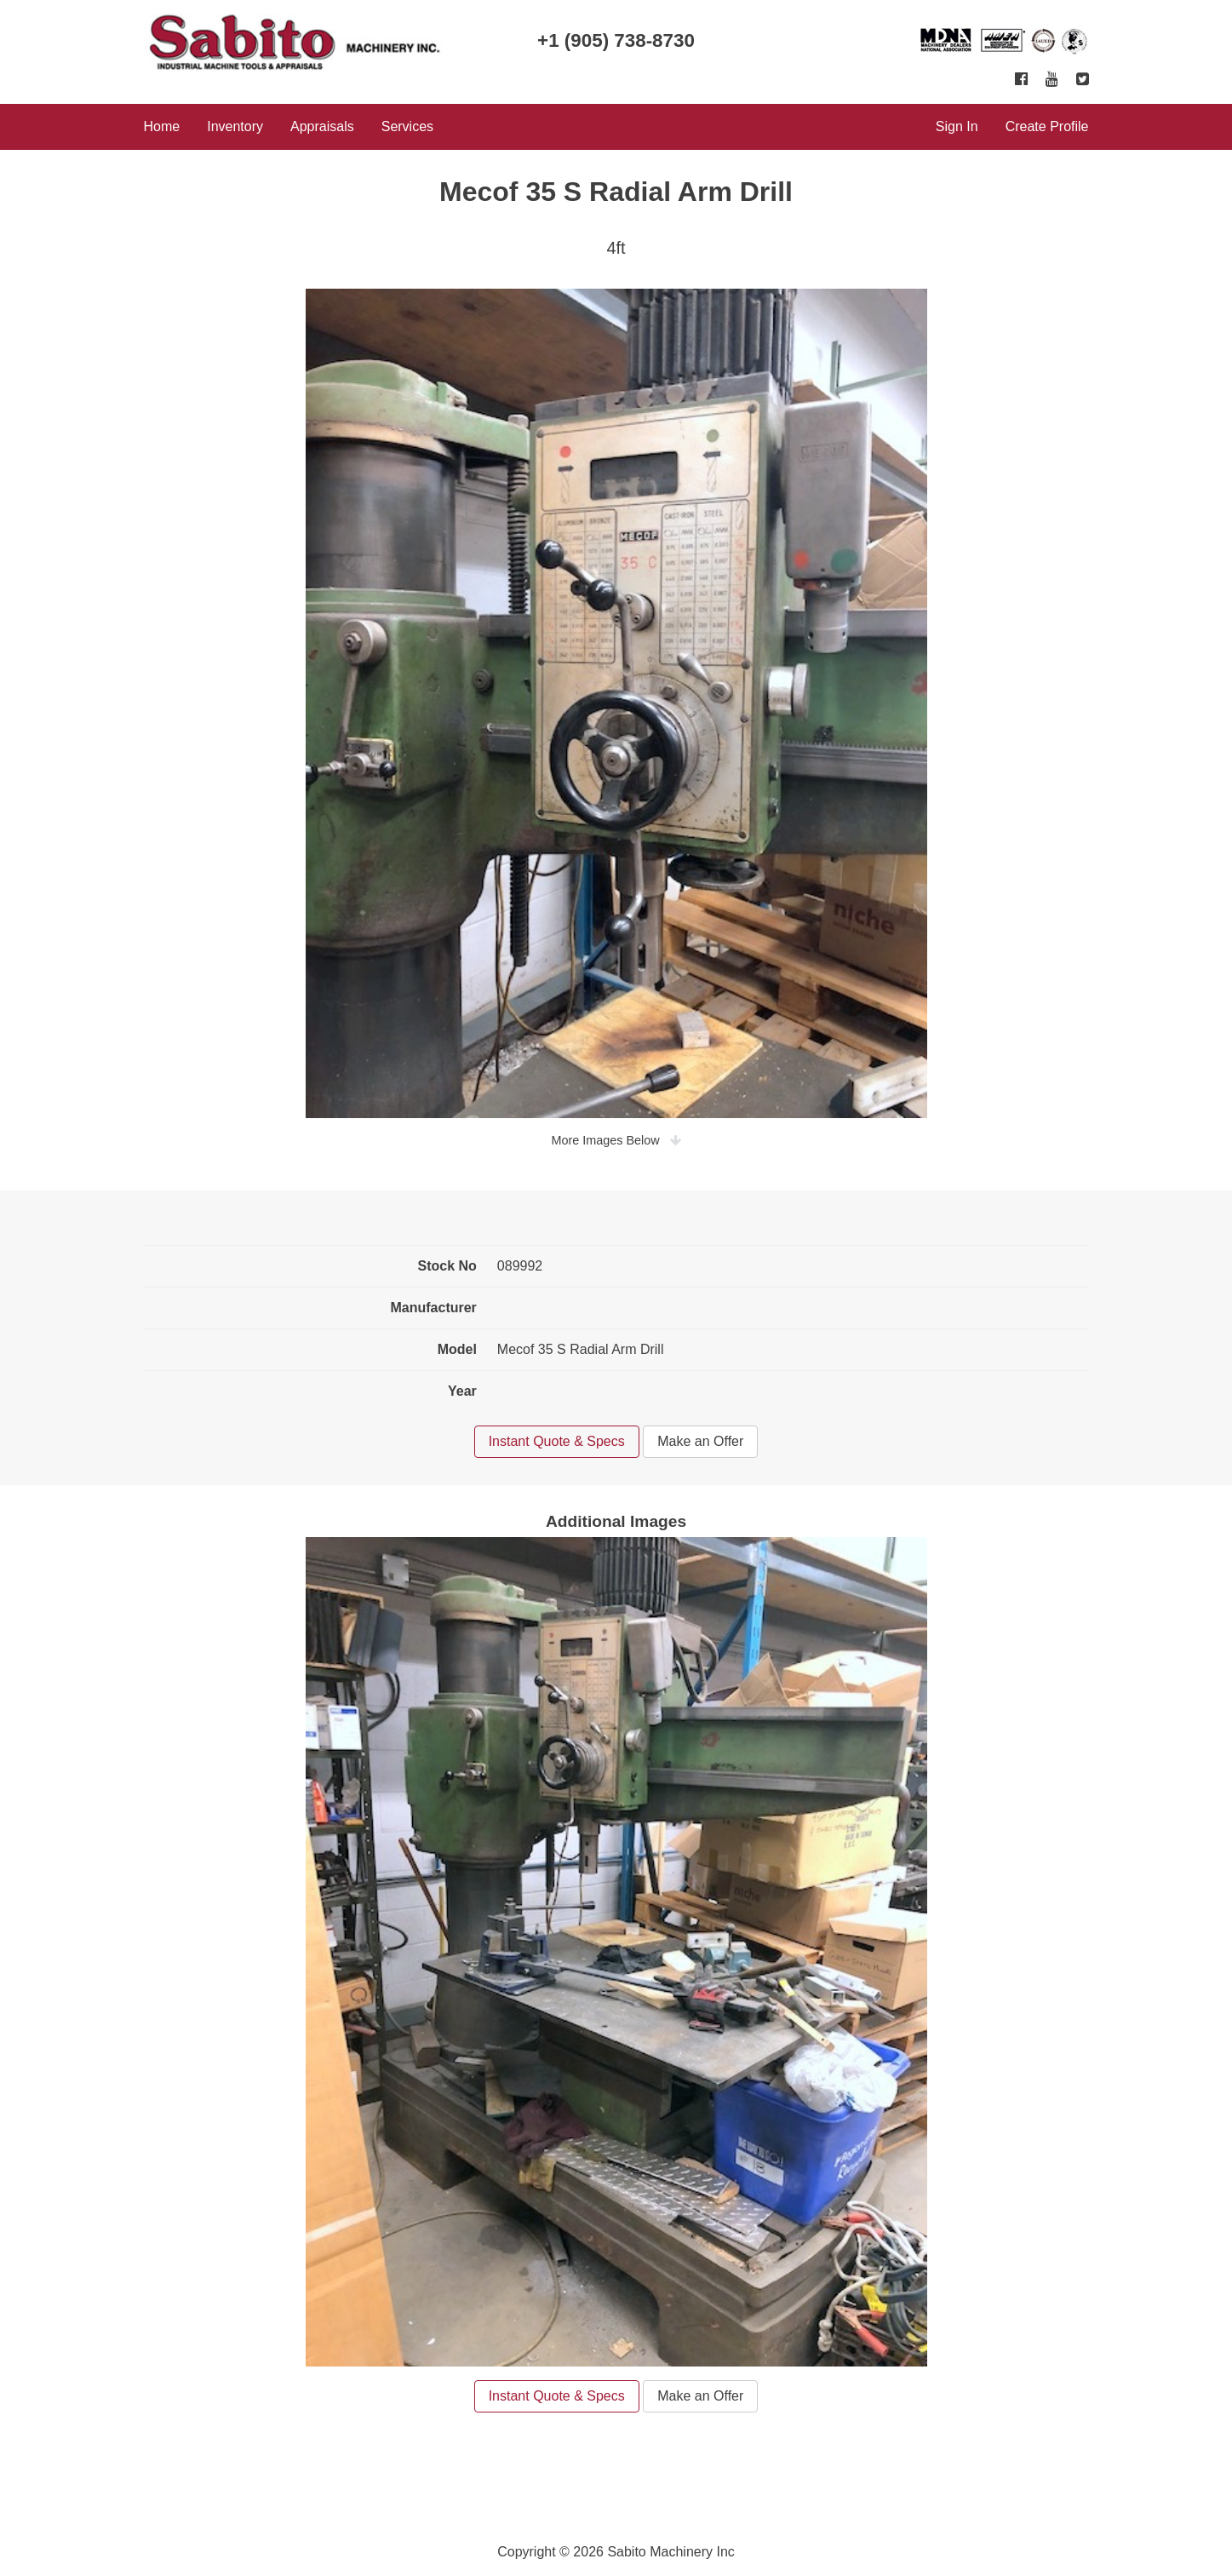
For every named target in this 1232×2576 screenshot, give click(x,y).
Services (407, 126)
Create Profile (1047, 126)
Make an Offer (700, 1441)
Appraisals (322, 126)
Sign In (957, 126)
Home (162, 126)
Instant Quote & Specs (557, 1441)
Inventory (235, 126)
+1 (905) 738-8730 (616, 40)
